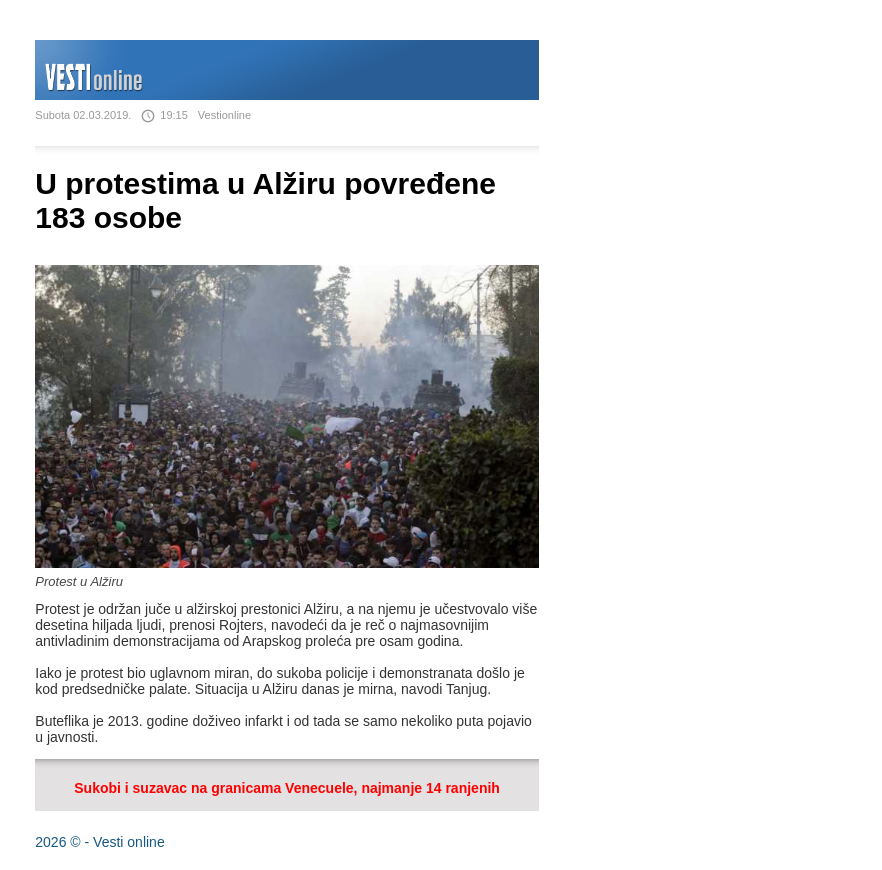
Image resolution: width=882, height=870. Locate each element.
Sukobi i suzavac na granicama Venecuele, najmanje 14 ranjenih (287, 788)
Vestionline (224, 115)
